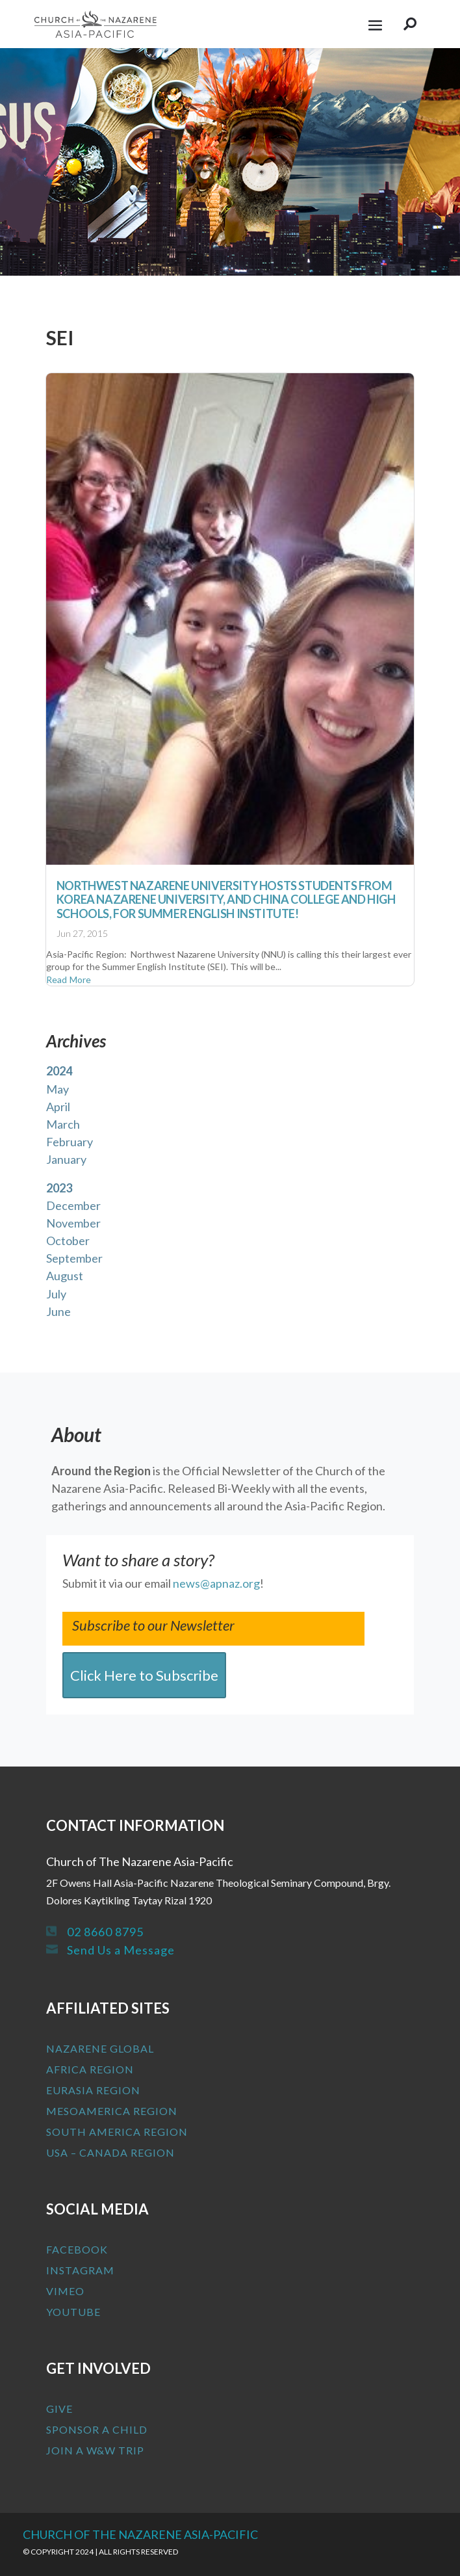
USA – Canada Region (110, 2152)
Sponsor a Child (96, 2429)
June (58, 1311)
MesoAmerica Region (111, 2111)
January (66, 1159)
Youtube (73, 2312)
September (74, 1258)
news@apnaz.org (216, 1583)
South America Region (117, 2131)
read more (69, 979)
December (73, 1205)
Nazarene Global (100, 2048)
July (56, 1294)
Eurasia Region (93, 2090)
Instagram (80, 2270)
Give (59, 2408)
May (57, 1089)
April (58, 1106)
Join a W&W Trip (95, 2450)
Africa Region (90, 2069)
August (64, 1275)
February (69, 1142)
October (68, 1240)
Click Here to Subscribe (144, 1675)
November (73, 1223)
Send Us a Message (121, 1950)
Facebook (77, 2249)
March (63, 1124)
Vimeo (65, 2291)
